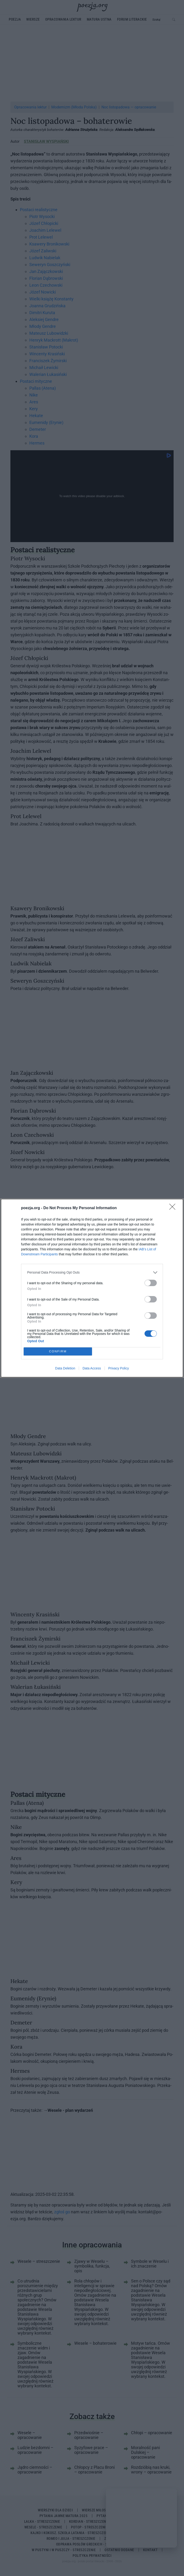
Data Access (92, 1368)
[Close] (173, 1208)
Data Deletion (65, 1368)
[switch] (151, 1283)
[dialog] (92, 1288)
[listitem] (92, 1272)
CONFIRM (58, 1351)
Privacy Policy (118, 1368)
